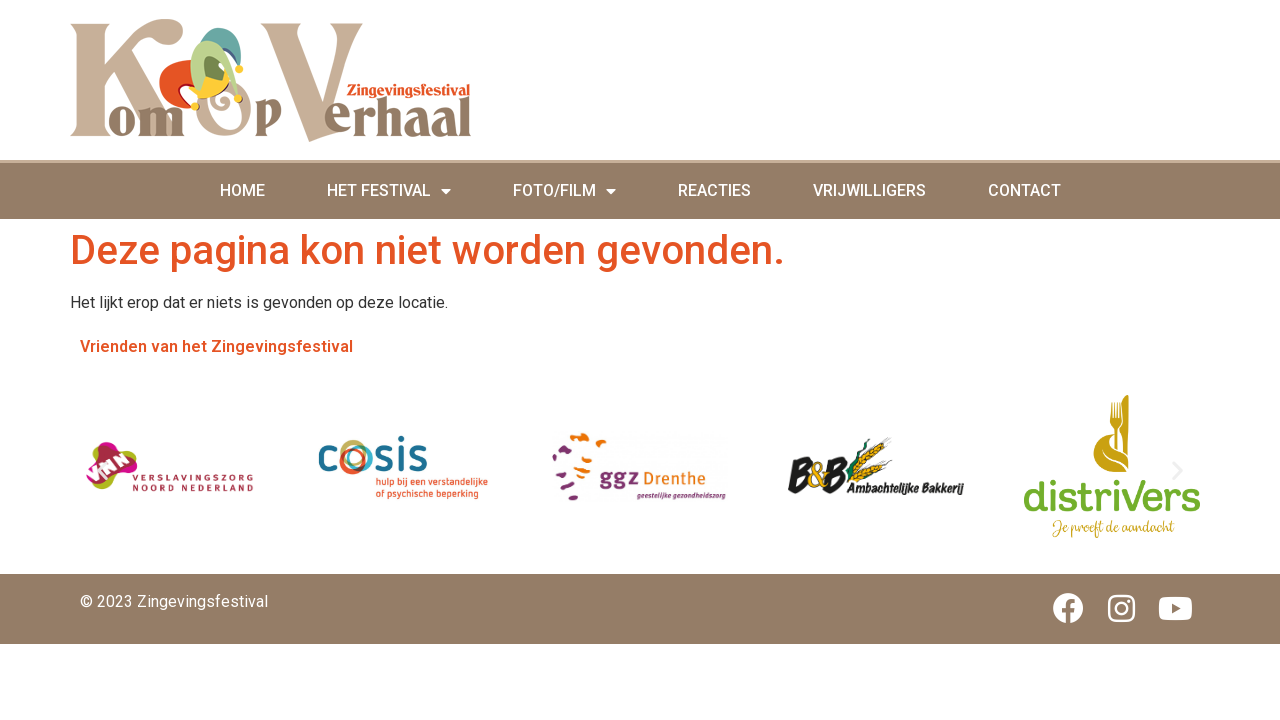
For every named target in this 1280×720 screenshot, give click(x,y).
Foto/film (564, 191)
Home (242, 190)
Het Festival (389, 191)
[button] (102, 469)
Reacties (714, 190)
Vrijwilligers (869, 190)
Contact (1024, 190)
